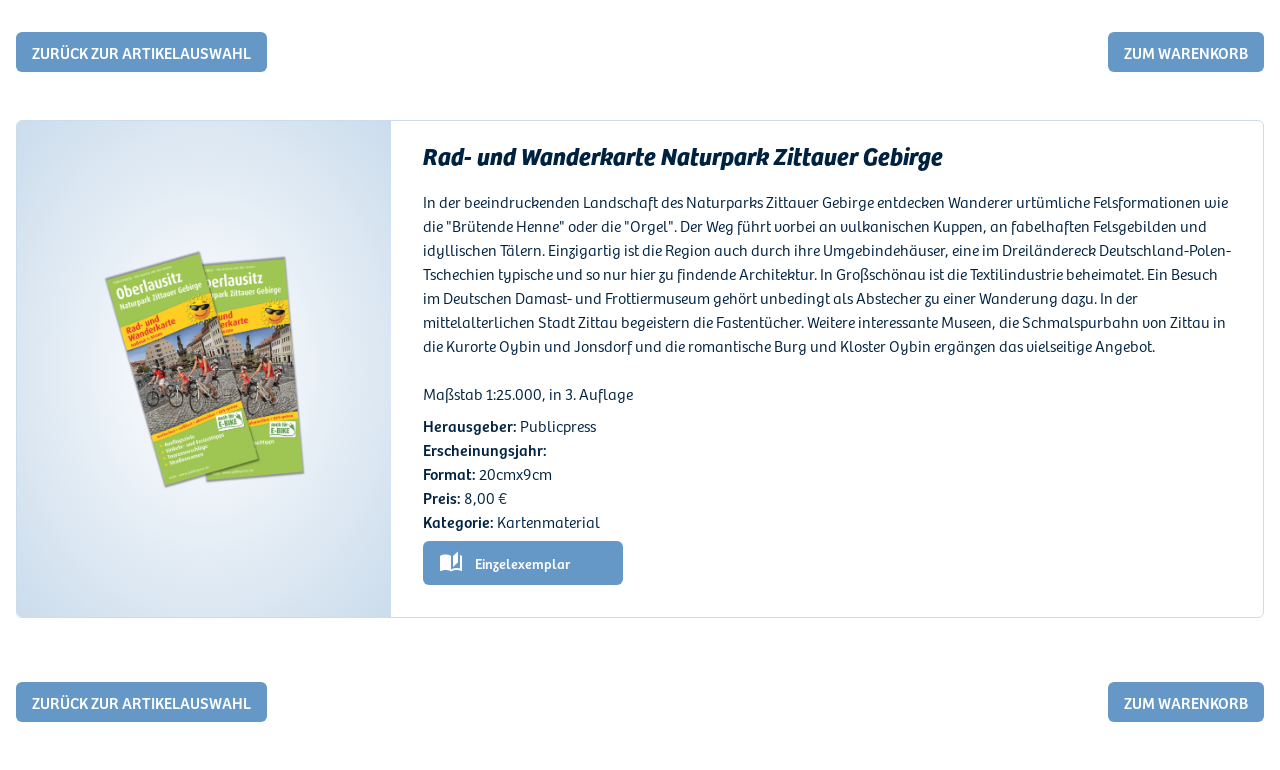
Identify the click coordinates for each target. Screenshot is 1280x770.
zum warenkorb (1186, 52)
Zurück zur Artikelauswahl (141, 52)
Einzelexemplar (522, 563)
